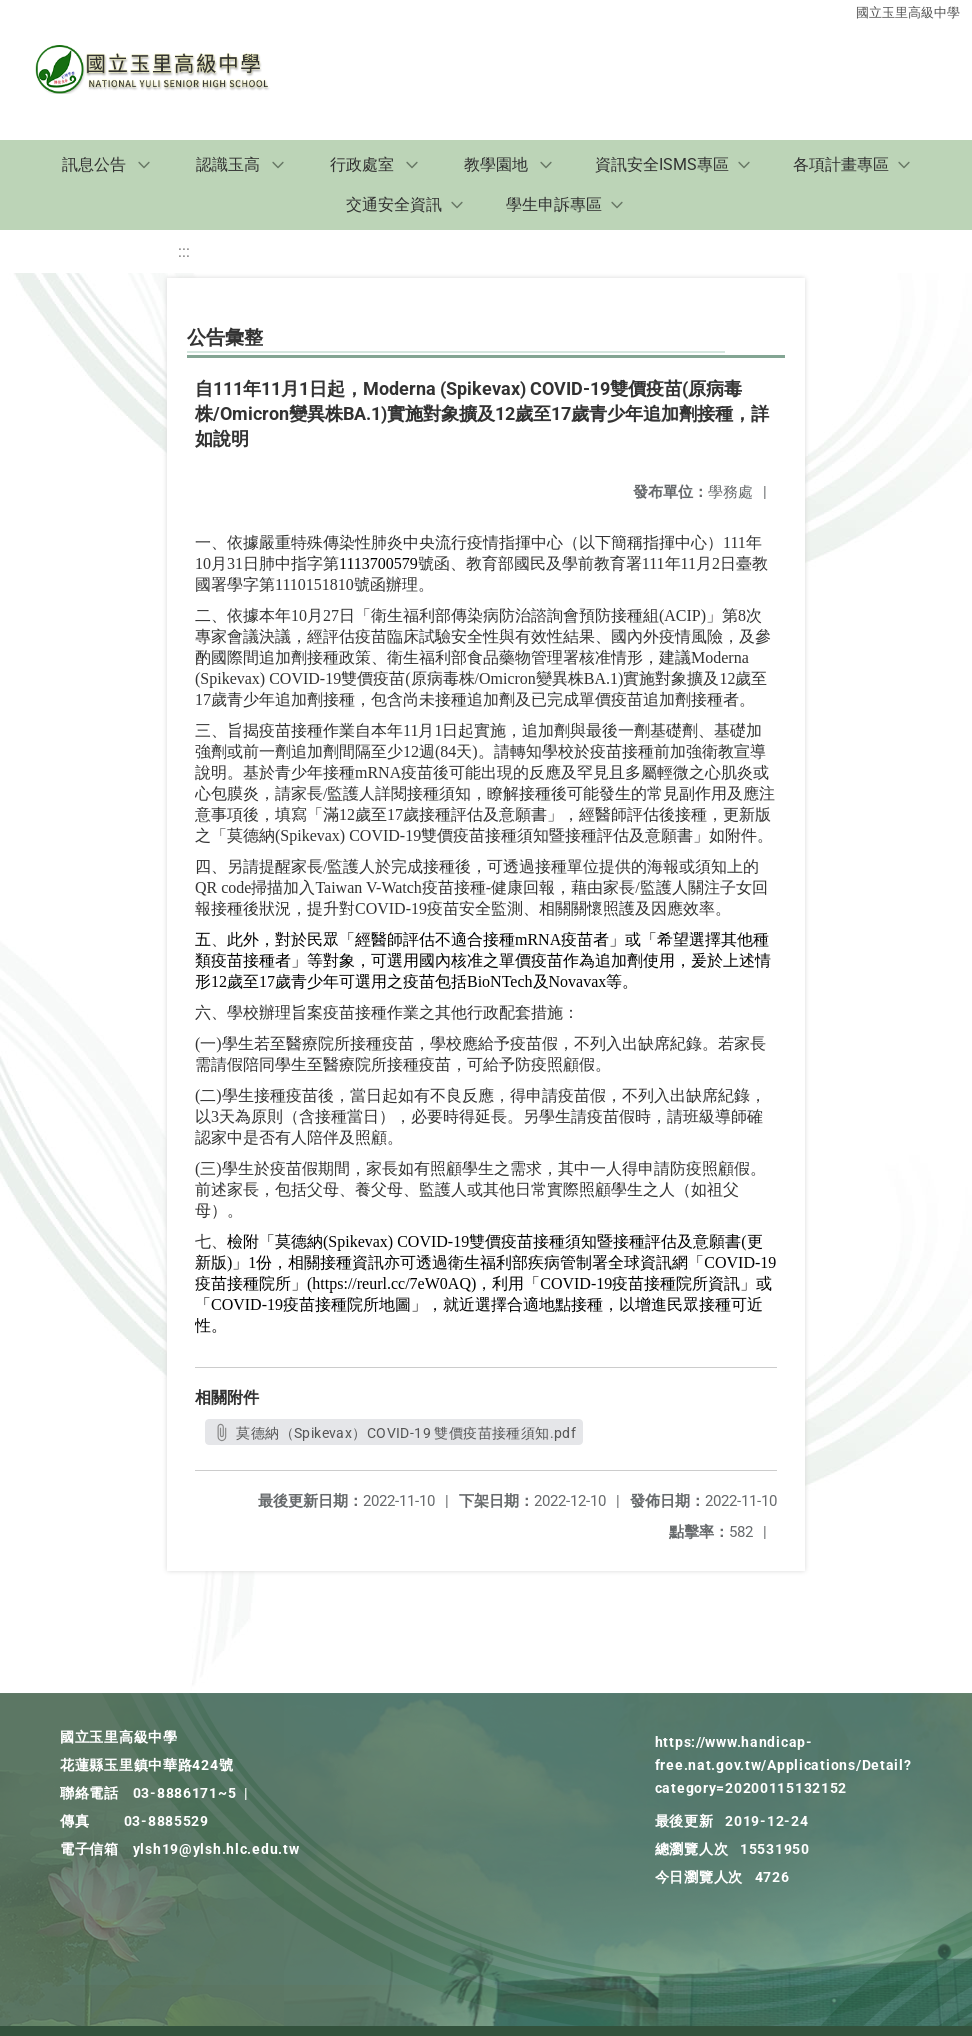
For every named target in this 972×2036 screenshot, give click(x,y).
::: (184, 251)
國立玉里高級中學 (908, 12)
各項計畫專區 (841, 164)
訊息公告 (94, 164)
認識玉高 (228, 164)
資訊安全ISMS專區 (662, 164)
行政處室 (362, 164)
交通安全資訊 (394, 204)
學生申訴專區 (554, 204)
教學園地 (496, 164)
